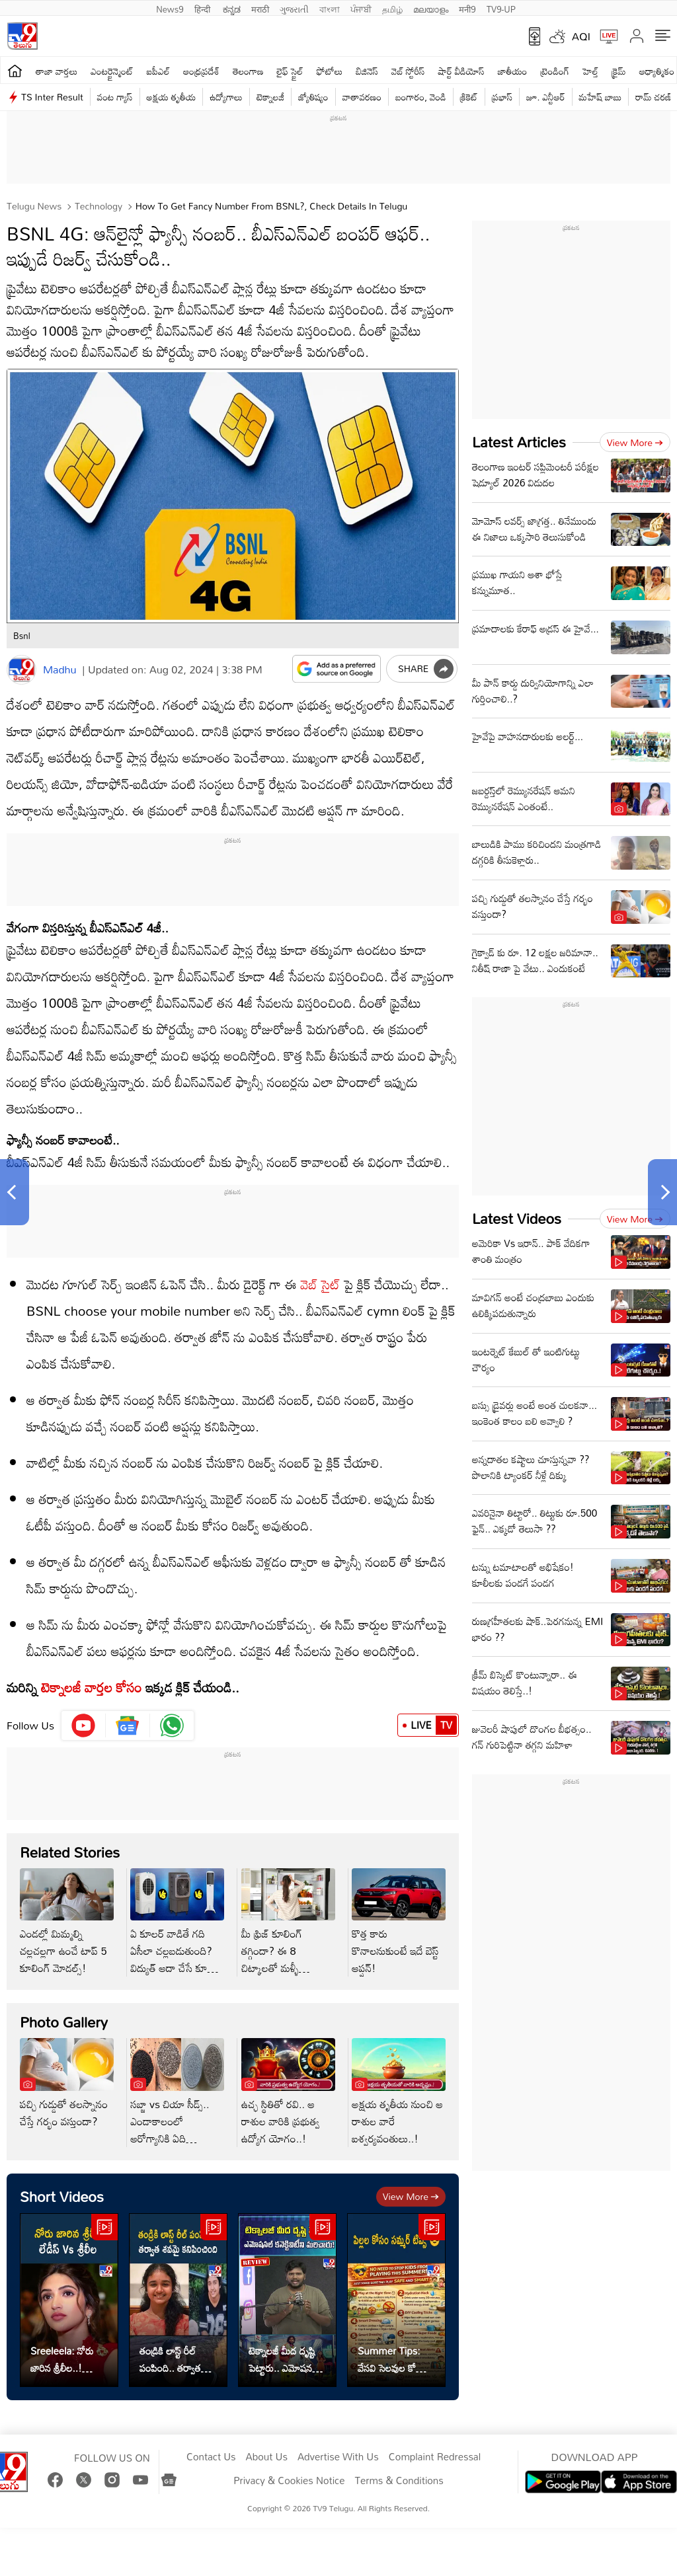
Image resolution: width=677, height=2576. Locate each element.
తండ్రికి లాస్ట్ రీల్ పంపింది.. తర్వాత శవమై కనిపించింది (171, 2359)
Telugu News (34, 206)
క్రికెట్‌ (469, 97)
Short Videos (62, 2196)
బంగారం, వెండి (420, 97)
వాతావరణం (361, 97)
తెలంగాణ (248, 71)
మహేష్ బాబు (600, 97)
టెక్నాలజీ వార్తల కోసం (91, 1687)
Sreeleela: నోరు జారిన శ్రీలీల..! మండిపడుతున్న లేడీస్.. (62, 2359)
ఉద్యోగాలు (226, 97)
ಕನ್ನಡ (232, 8)
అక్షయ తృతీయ (171, 97)
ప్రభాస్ (502, 97)
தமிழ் (392, 8)
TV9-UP (501, 8)
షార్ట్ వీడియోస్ (461, 71)
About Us (267, 2457)
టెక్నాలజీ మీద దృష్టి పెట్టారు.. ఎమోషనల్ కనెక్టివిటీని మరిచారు (284, 2359)
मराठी (260, 8)
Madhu (60, 669)
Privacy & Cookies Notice (288, 2481)
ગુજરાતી (294, 8)
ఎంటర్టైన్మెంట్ (112, 71)
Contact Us (211, 2457)
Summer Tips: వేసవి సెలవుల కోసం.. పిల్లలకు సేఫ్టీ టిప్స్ (395, 2359)
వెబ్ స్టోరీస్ (408, 71)
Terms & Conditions (398, 2481)
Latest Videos (516, 1218)
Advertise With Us (338, 2457)
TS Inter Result (52, 97)
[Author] (21, 670)
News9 (170, 8)
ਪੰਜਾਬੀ (361, 8)
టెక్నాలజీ (270, 97)
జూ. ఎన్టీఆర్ (545, 97)
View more (411, 2196)
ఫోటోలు (330, 71)
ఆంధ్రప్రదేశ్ (201, 71)
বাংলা (329, 8)
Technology (97, 206)
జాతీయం (513, 71)
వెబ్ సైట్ (318, 1284)
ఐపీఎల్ (158, 71)
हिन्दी (203, 8)
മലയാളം (430, 8)
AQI (581, 36)
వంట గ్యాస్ (115, 97)
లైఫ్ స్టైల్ (290, 71)
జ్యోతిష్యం (313, 97)
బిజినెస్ (367, 71)
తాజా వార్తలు (56, 71)
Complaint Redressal (435, 2457)
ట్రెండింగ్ (555, 71)
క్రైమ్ (618, 71)
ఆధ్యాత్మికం (656, 71)
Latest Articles (519, 442)
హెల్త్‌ (590, 71)
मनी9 (467, 8)
